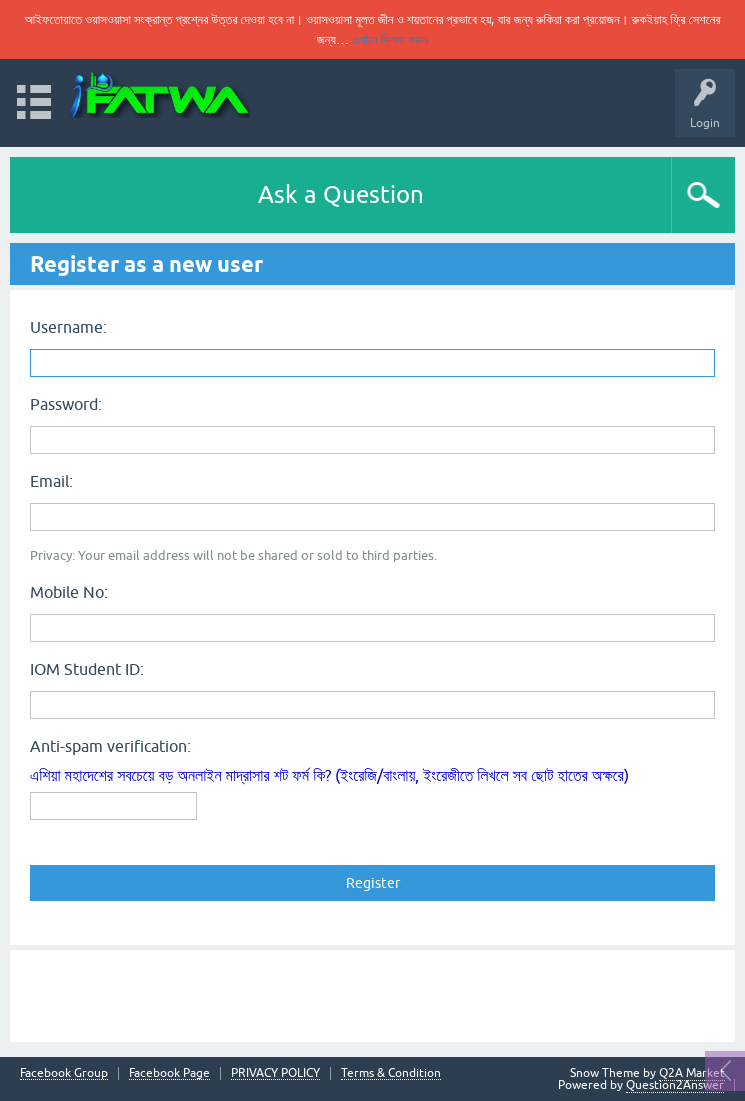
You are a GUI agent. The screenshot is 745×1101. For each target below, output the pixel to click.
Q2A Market (692, 1073)
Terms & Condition (391, 1073)
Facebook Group (64, 1073)
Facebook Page (169, 1073)
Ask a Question (341, 194)
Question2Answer (675, 1085)
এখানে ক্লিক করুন (390, 39)
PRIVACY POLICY (275, 1073)
